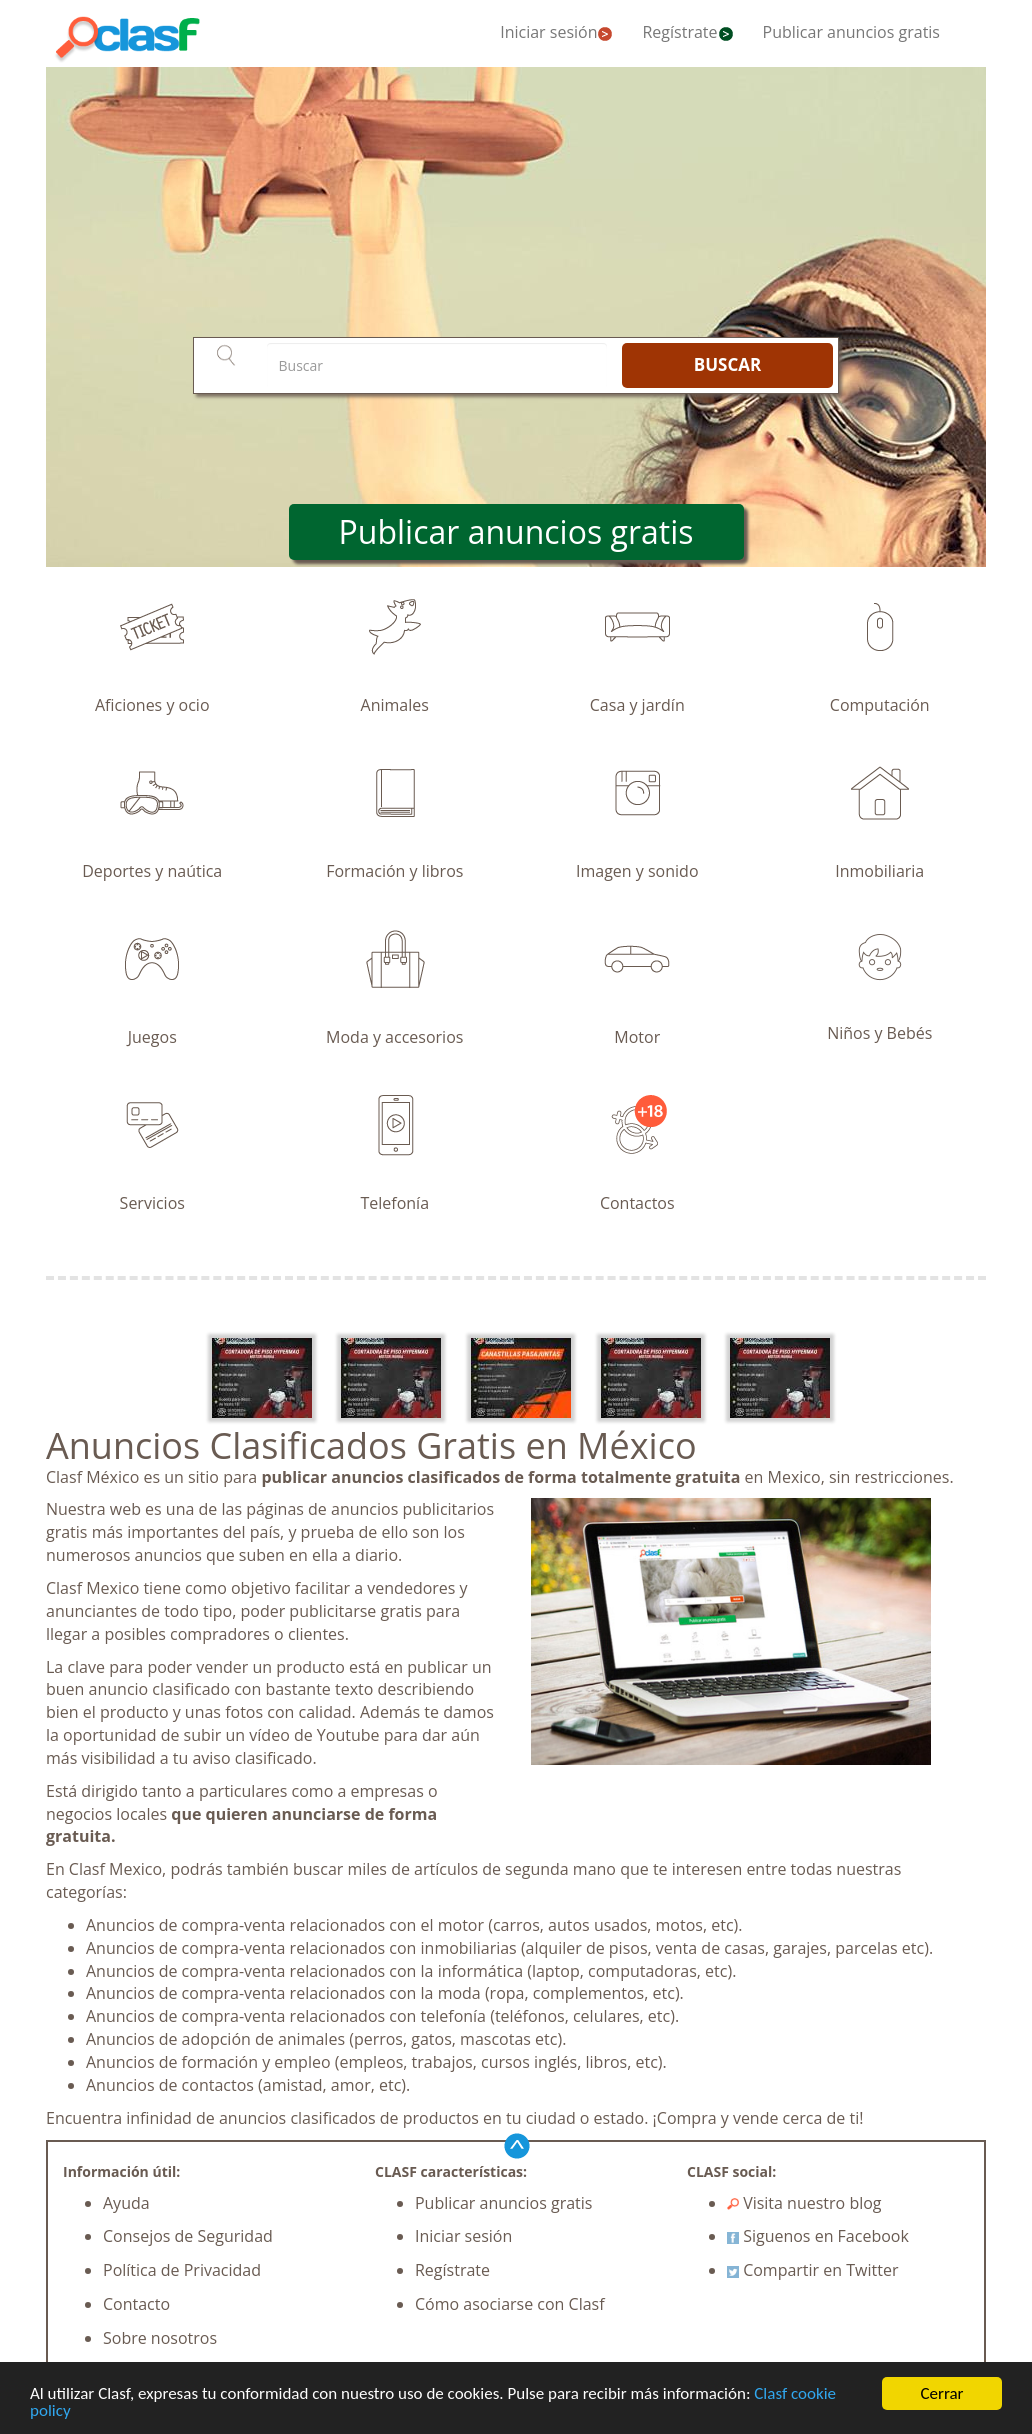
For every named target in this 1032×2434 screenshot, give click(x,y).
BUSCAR (727, 364)
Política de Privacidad (182, 2270)
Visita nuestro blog (804, 2203)
